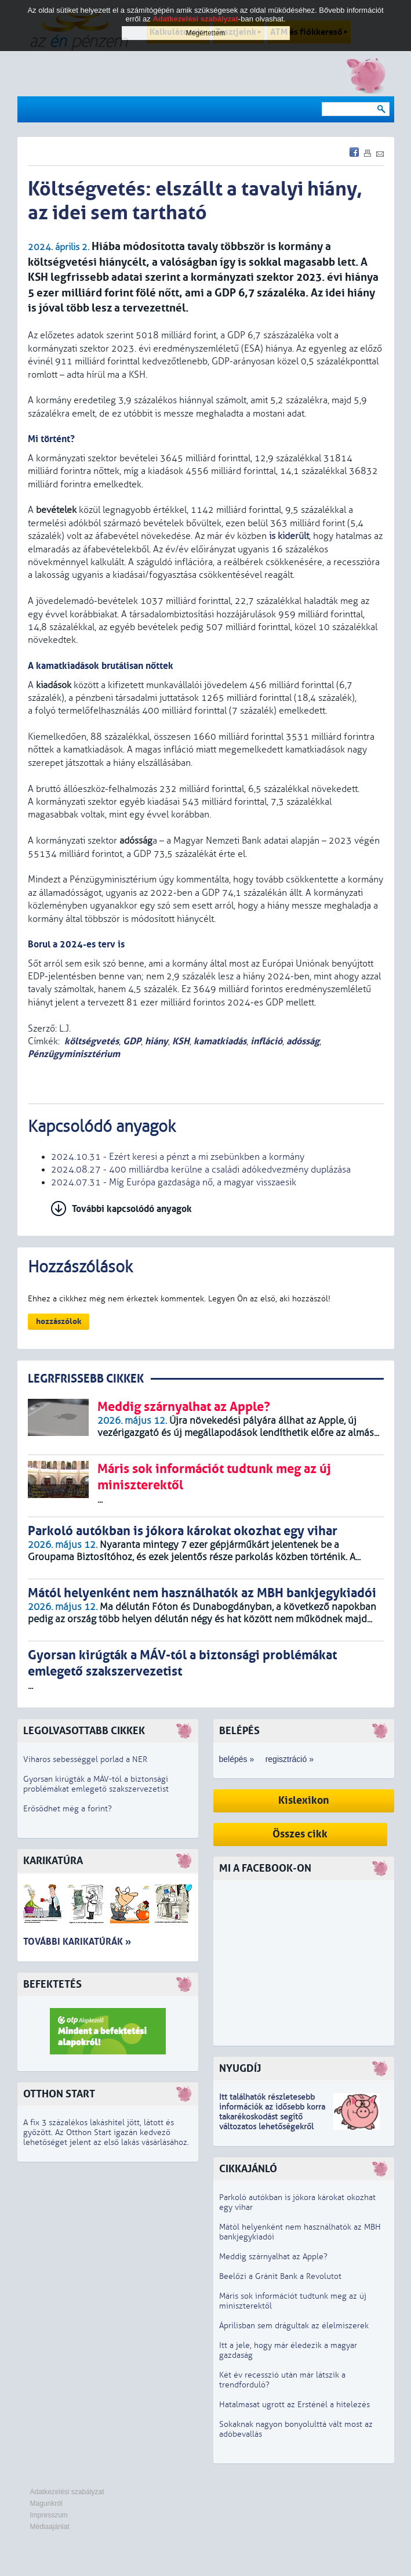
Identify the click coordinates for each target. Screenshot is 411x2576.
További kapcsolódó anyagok (132, 1208)
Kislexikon (303, 1800)
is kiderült (289, 536)
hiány (156, 1041)
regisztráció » (289, 1759)
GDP (132, 1041)
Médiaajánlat (50, 2527)
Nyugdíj (240, 2069)
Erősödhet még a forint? (67, 1809)
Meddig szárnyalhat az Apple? (273, 2257)
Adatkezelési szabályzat (67, 2492)
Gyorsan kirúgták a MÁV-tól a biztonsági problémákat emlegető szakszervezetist (96, 1784)
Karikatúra (53, 1861)
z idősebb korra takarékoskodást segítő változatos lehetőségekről (272, 2117)
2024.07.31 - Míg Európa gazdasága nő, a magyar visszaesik (173, 1182)
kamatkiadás (220, 1041)
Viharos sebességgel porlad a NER (85, 1759)
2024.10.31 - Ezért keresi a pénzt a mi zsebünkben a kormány (177, 1157)
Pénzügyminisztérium (74, 1053)
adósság (302, 1041)
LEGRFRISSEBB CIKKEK (86, 1378)
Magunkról (46, 2503)
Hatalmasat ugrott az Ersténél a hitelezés (294, 2404)
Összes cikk (300, 1834)
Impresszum (49, 2515)
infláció (266, 1041)
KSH (181, 1041)
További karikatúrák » (77, 1941)
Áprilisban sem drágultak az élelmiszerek (294, 2326)
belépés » (236, 1759)
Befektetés (52, 1984)
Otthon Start (59, 2094)
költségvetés (91, 1041)
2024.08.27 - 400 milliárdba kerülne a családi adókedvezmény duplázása (201, 1169)
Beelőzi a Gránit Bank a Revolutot (280, 2276)
